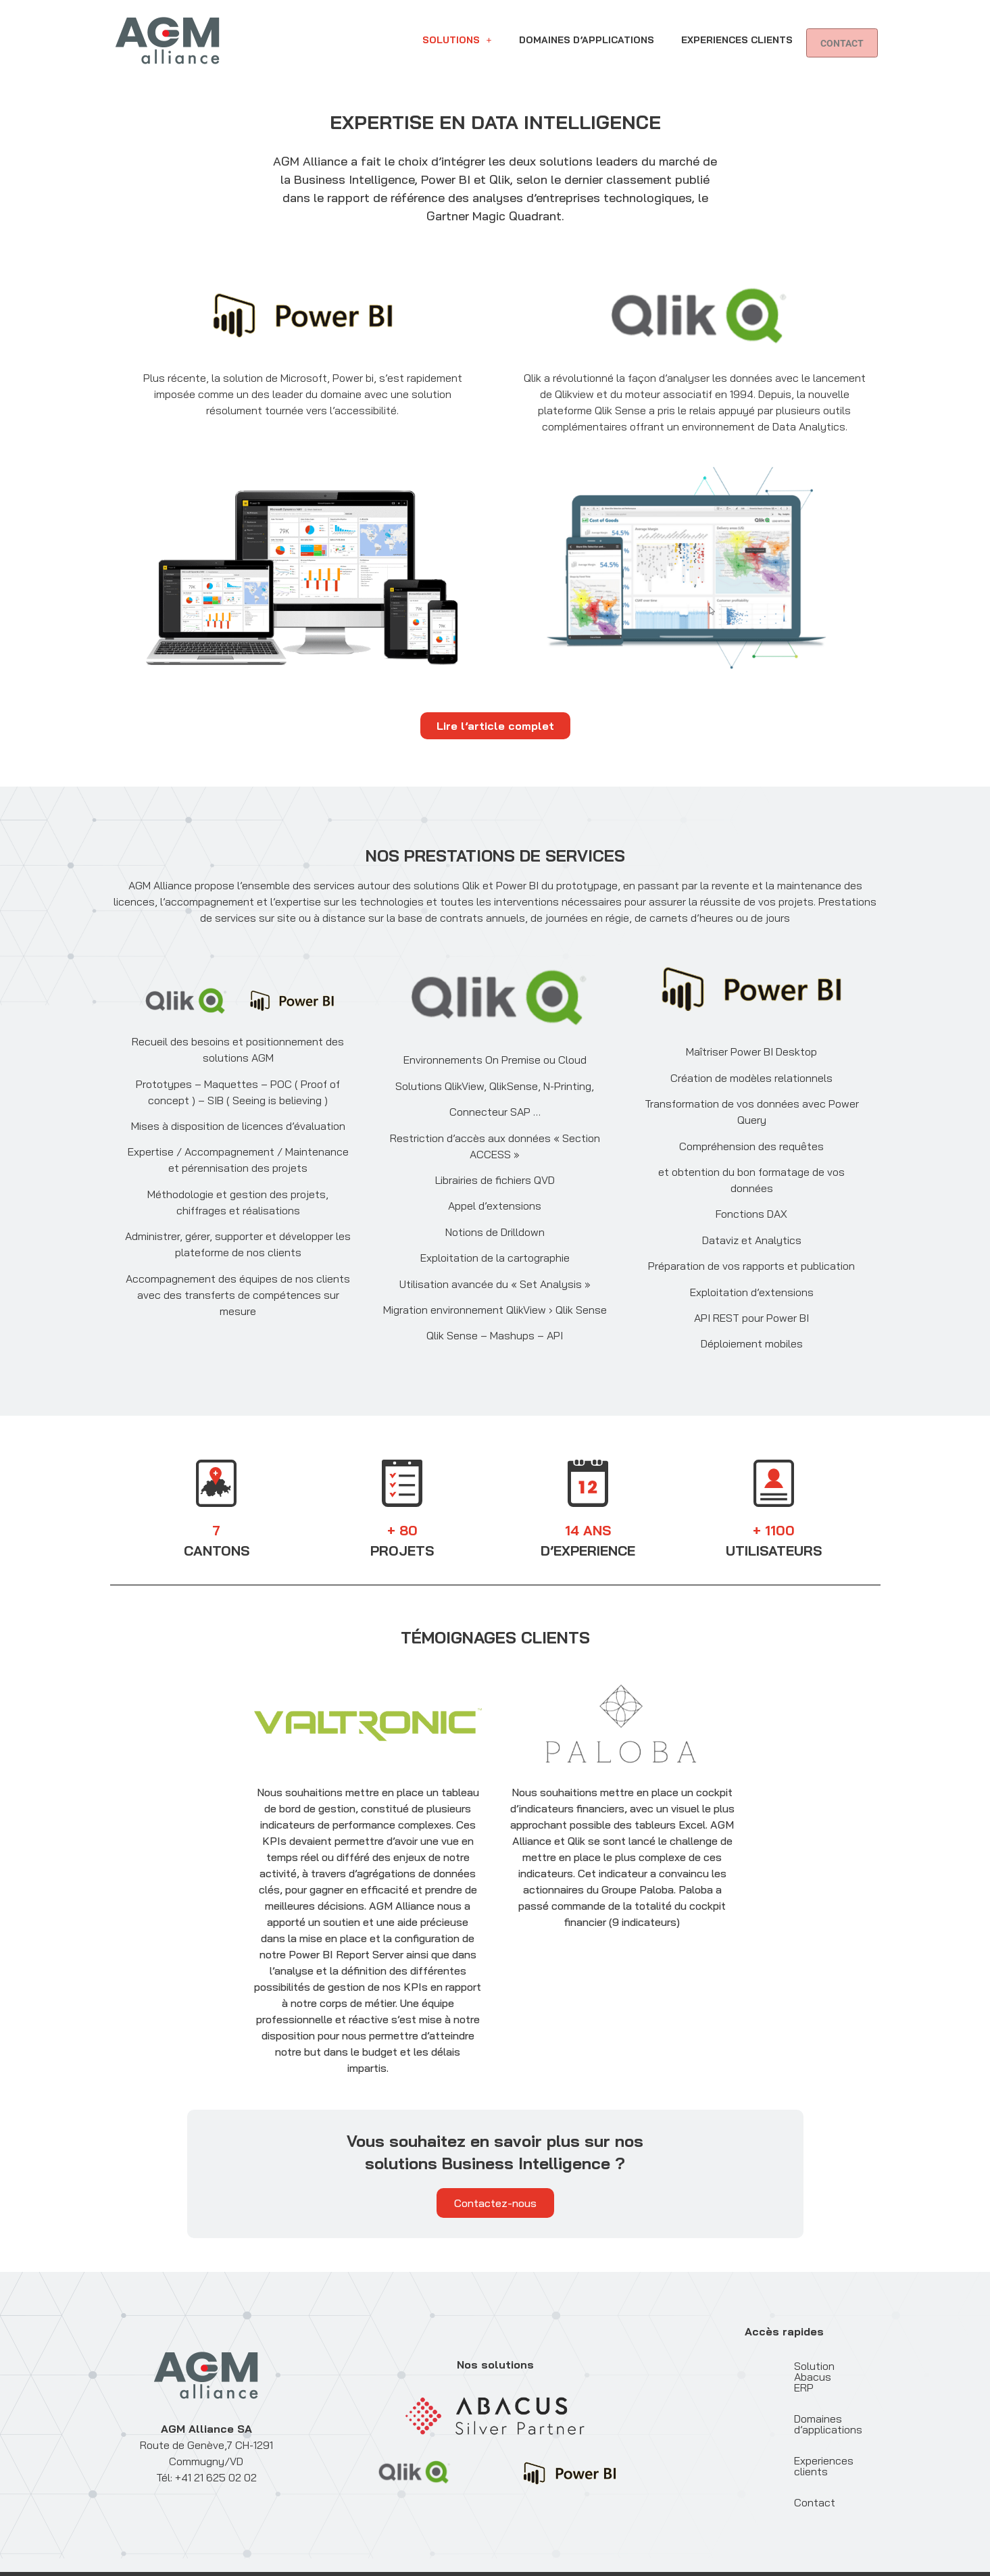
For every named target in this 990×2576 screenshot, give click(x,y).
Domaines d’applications (586, 30)
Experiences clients (737, 30)
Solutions (457, 30)
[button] (457, 29)
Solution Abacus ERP (775, 2366)
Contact (446, 54)
